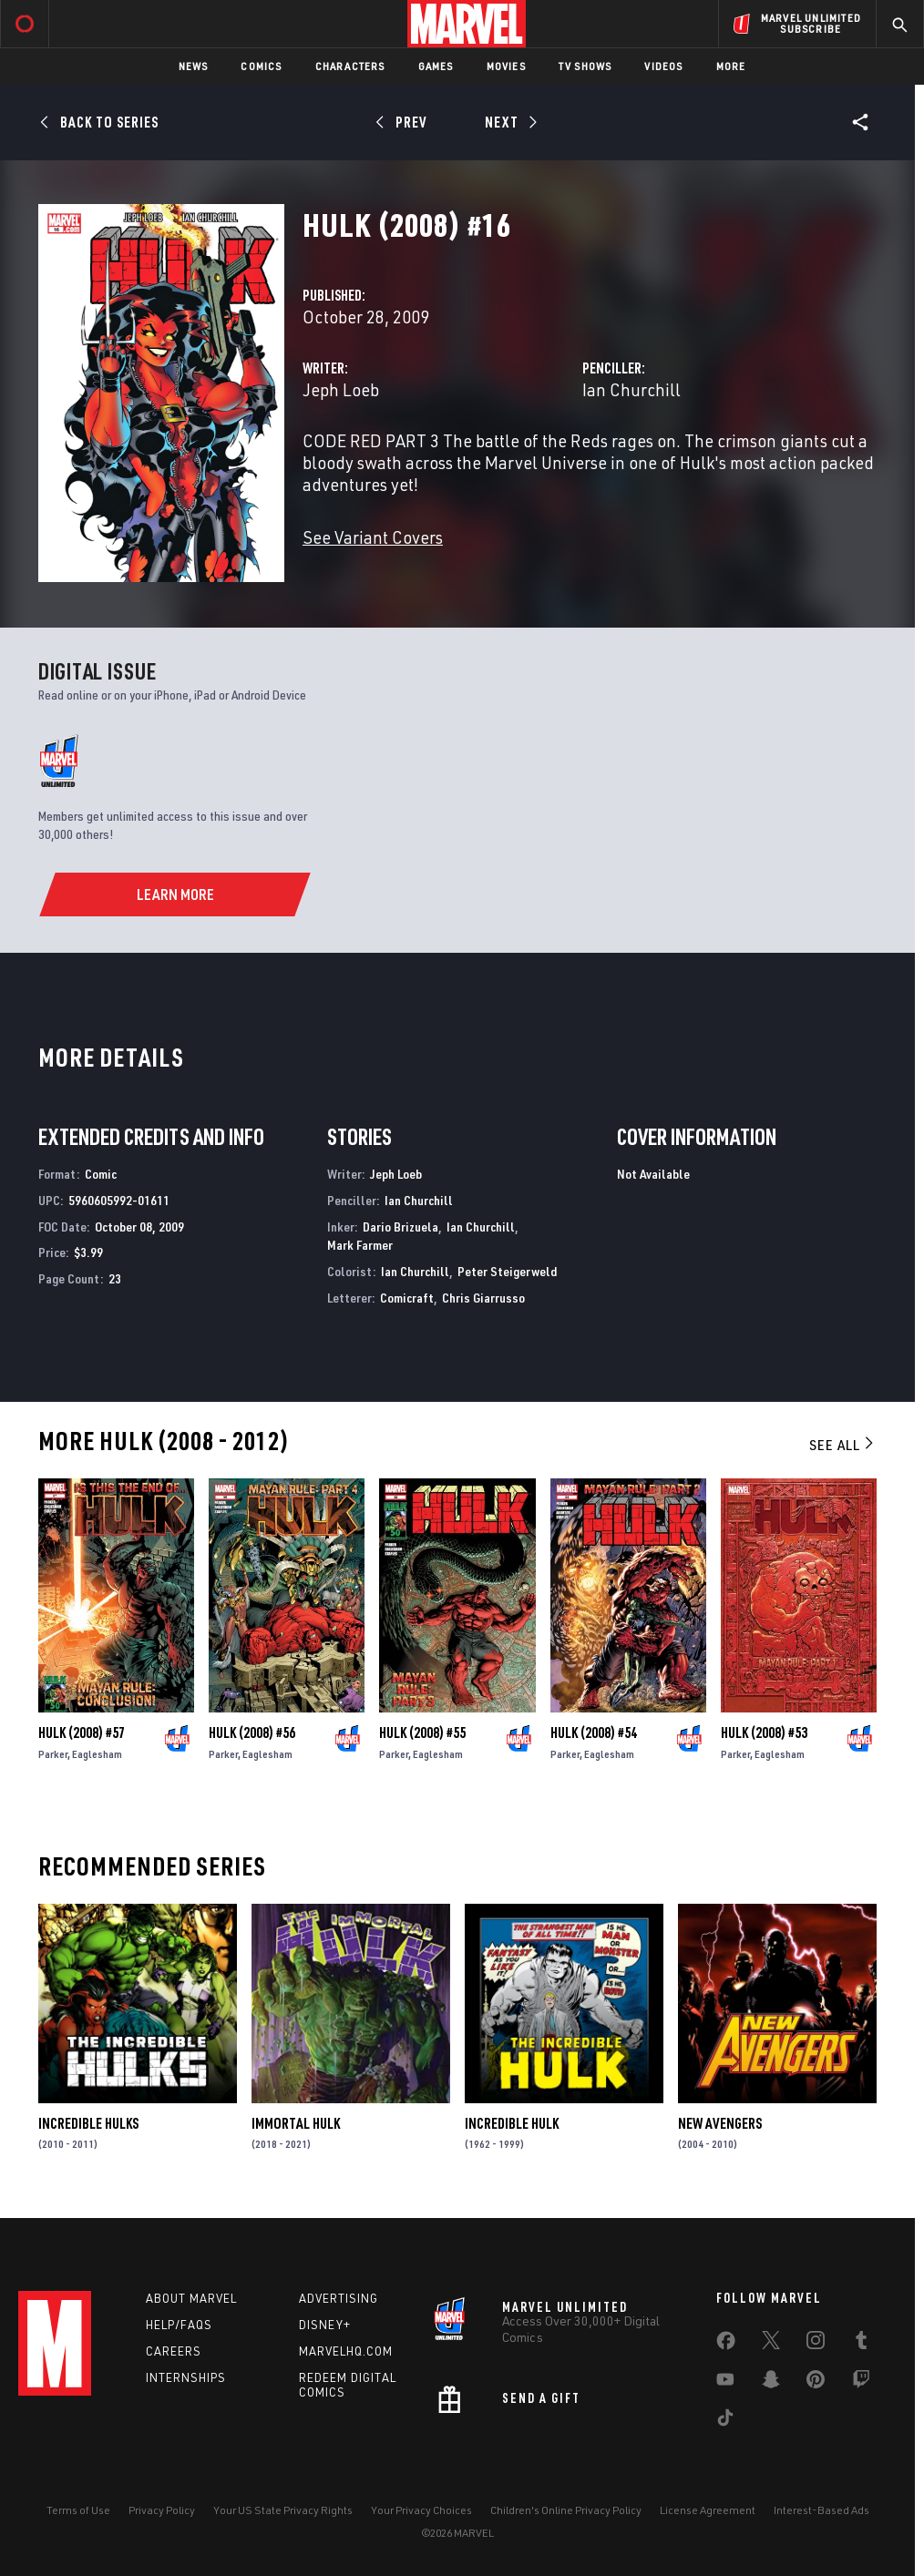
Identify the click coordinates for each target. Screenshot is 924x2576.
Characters (350, 66)
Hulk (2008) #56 (252, 1732)
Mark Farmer (360, 1244)
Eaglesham (97, 1754)
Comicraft (407, 1297)
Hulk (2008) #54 (593, 1732)
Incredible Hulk (512, 2123)
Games (436, 66)
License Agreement (707, 2510)
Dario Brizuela (400, 1226)
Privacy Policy (161, 2510)
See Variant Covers (373, 536)
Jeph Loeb (341, 389)
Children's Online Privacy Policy (566, 2510)
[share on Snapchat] (771, 2383)
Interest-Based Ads (821, 2510)
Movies (506, 66)
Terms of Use (78, 2510)
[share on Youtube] (725, 2383)
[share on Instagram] (815, 2344)
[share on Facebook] (725, 2345)
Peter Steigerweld (507, 1271)
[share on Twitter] (771, 2344)
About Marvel (191, 2298)
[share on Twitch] (861, 2383)
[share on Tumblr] (861, 2344)
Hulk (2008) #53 (764, 1732)
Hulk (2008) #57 (81, 1732)
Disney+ (325, 2324)
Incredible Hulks (88, 2123)
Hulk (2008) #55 (422, 1732)
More (731, 66)
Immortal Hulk (296, 2123)
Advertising (338, 2298)
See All (843, 1445)
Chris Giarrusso (483, 1297)
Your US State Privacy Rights (283, 2510)
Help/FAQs (179, 2324)
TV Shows (585, 66)
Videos (663, 66)
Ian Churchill (631, 389)
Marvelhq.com (346, 2351)
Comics (261, 66)
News (194, 66)
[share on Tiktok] (725, 2421)
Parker (52, 1754)
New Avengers (720, 2123)
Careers (173, 2351)
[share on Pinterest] (815, 2383)
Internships (186, 2377)
